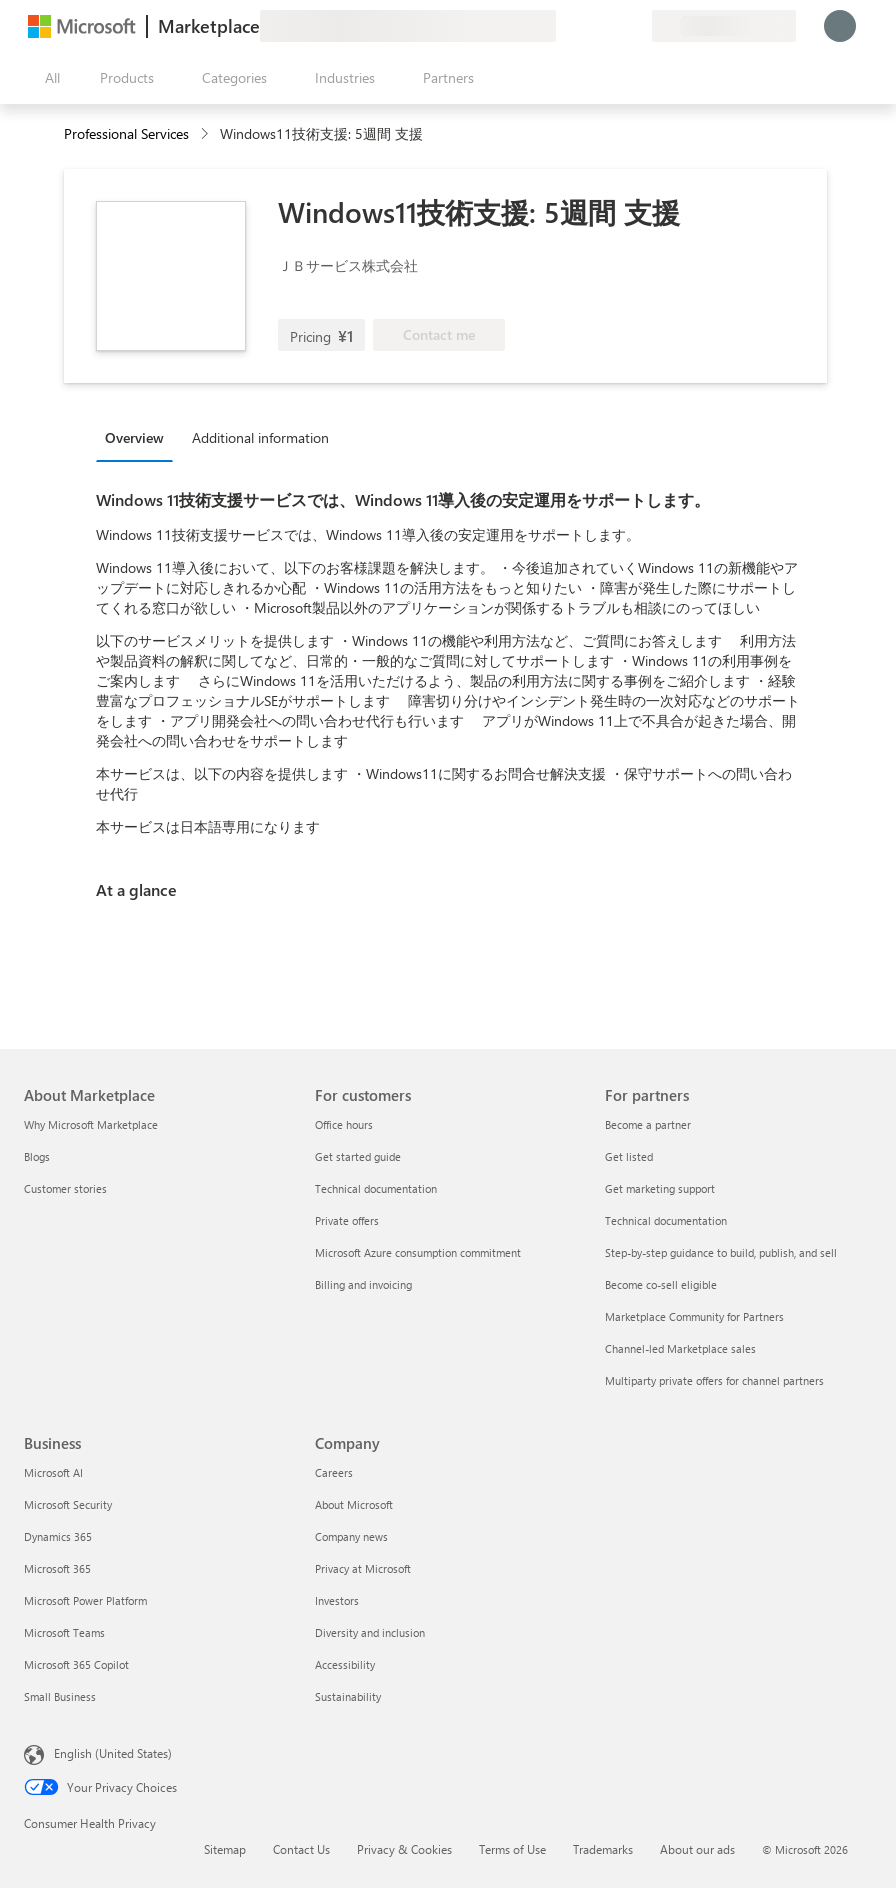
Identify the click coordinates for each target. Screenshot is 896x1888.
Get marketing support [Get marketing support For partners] (660, 1188)
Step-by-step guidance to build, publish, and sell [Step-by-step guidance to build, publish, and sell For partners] (721, 1252)
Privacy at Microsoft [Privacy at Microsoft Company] (363, 1568)
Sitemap (225, 1849)
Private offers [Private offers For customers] (347, 1220)
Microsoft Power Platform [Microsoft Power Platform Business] (85, 1600)
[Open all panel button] (48, 78)
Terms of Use (512, 1849)
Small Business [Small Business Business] (60, 1696)
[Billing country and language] (724, 26)
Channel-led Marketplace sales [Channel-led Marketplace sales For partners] (680, 1348)
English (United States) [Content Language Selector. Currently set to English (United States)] (113, 1753)
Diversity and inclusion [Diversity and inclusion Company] (370, 1632)
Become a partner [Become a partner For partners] (648, 1124)
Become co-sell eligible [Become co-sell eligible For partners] (661, 1284)
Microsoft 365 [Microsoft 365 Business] (57, 1568)
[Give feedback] (564, 26)
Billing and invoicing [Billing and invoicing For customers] (363, 1284)
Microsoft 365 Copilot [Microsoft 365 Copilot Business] (76, 1664)
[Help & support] (588, 26)
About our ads (697, 1849)
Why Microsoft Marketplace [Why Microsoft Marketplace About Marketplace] (91, 1124)
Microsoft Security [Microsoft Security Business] (68, 1504)
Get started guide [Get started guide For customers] (358, 1156)
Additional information (260, 437)
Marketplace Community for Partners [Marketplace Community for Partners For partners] (694, 1316)
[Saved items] (612, 26)
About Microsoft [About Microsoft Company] (354, 1504)
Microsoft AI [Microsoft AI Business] (53, 1472)
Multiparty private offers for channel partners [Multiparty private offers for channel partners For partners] (714, 1380)
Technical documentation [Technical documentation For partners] (666, 1220)
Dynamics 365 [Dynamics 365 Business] (58, 1536)
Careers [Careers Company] (334, 1472)
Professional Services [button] (126, 133)
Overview (134, 437)
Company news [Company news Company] (351, 1536)
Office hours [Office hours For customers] (344, 1124)
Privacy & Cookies (404, 1849)
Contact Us (301, 1849)
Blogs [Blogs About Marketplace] (37, 1156)
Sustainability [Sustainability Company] (348, 1696)
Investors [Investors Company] (337, 1600)
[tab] (139, 437)
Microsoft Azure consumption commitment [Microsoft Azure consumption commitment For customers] (418, 1252)
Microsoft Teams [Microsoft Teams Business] (64, 1632)
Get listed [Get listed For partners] (629, 1156)
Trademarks (603, 1849)
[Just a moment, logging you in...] (840, 26)
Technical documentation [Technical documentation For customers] (376, 1188)
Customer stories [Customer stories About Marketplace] (65, 1188)
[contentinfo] (206, 134)
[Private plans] (636, 26)
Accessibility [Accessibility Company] (345, 1664)
